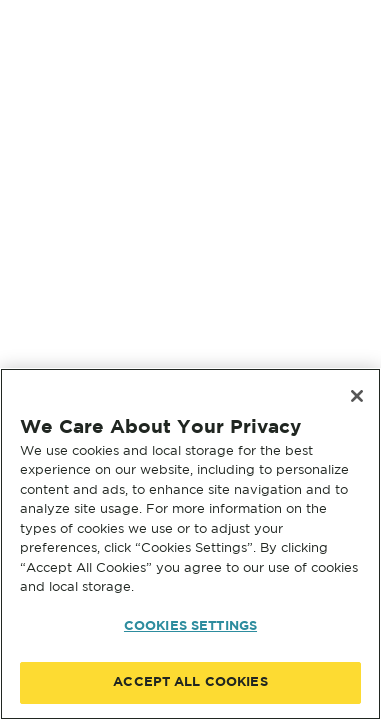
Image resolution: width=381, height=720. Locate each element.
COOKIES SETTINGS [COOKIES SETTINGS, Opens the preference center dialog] (190, 626)
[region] (190, 544)
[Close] (357, 396)
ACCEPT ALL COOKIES (190, 682)
